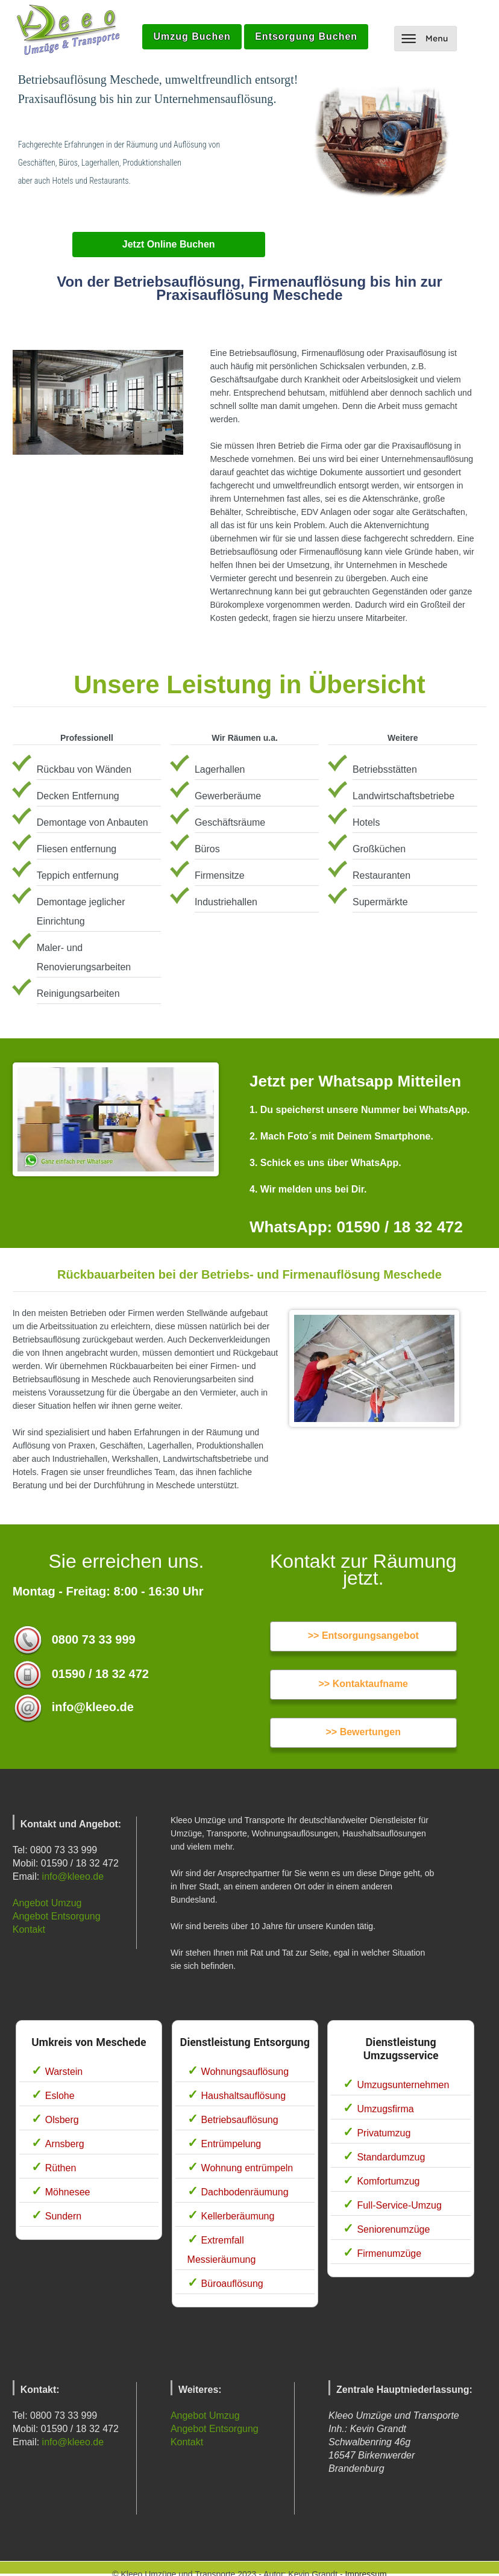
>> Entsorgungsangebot (363, 1635)
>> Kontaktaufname (363, 1684)
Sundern (63, 2216)
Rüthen (61, 2168)
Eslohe (60, 2096)
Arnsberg (64, 2144)
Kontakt (29, 1929)
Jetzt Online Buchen (168, 244)
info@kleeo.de (73, 1876)
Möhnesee (67, 2192)
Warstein (64, 2071)
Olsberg (62, 2120)
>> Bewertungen (363, 1732)
